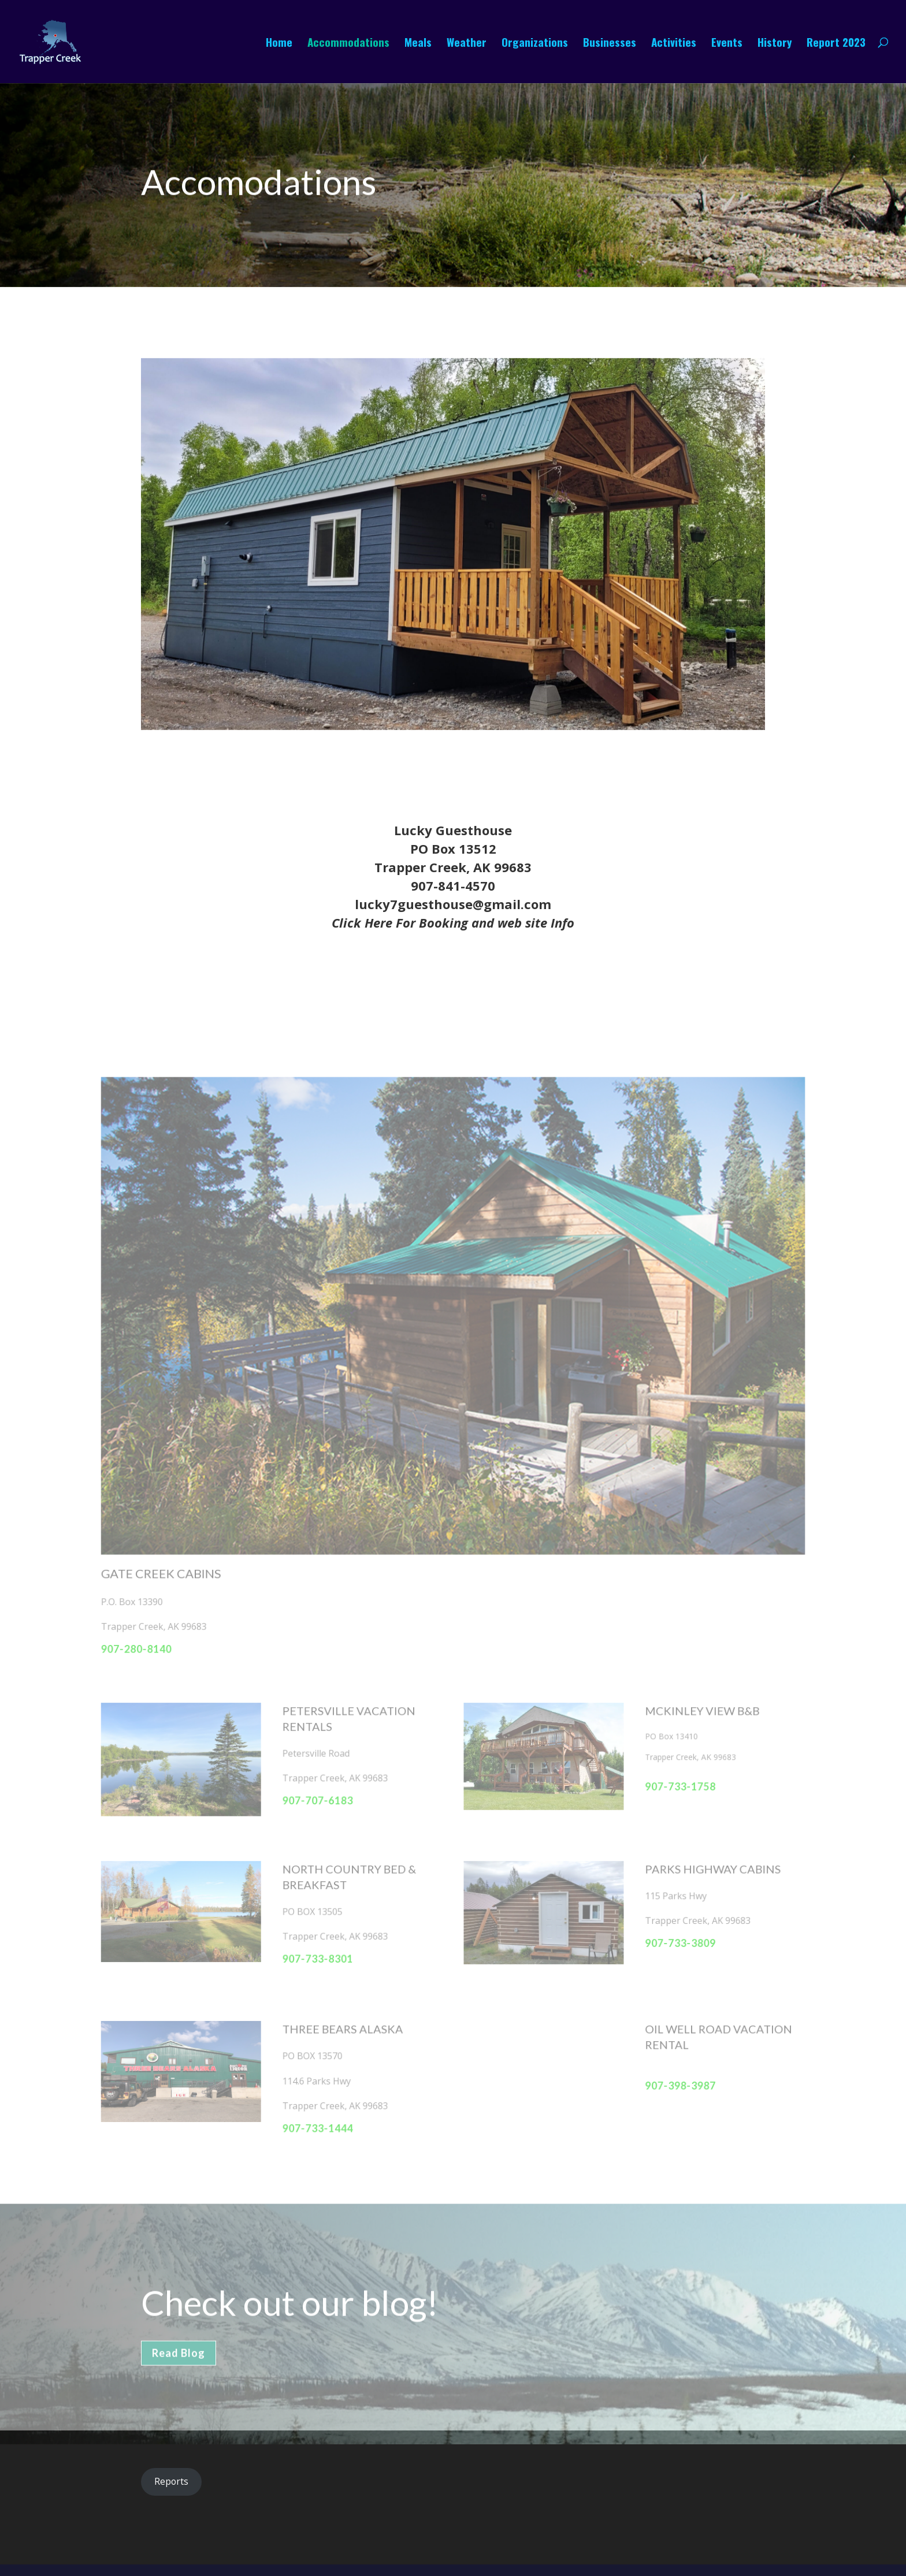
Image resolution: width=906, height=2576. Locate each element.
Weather (467, 44)
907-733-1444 (321, 2113)
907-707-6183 (321, 1794)
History (775, 44)
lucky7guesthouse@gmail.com (453, 904)
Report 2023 (836, 44)
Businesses (609, 44)
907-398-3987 (674, 2071)
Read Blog (178, 2365)
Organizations (535, 44)
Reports (171, 2481)
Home (279, 44)
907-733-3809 (674, 1933)
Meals (418, 44)
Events (726, 44)
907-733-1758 (674, 1781)
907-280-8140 (144, 1647)
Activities (673, 44)
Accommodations (348, 44)
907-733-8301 (321, 1948)
